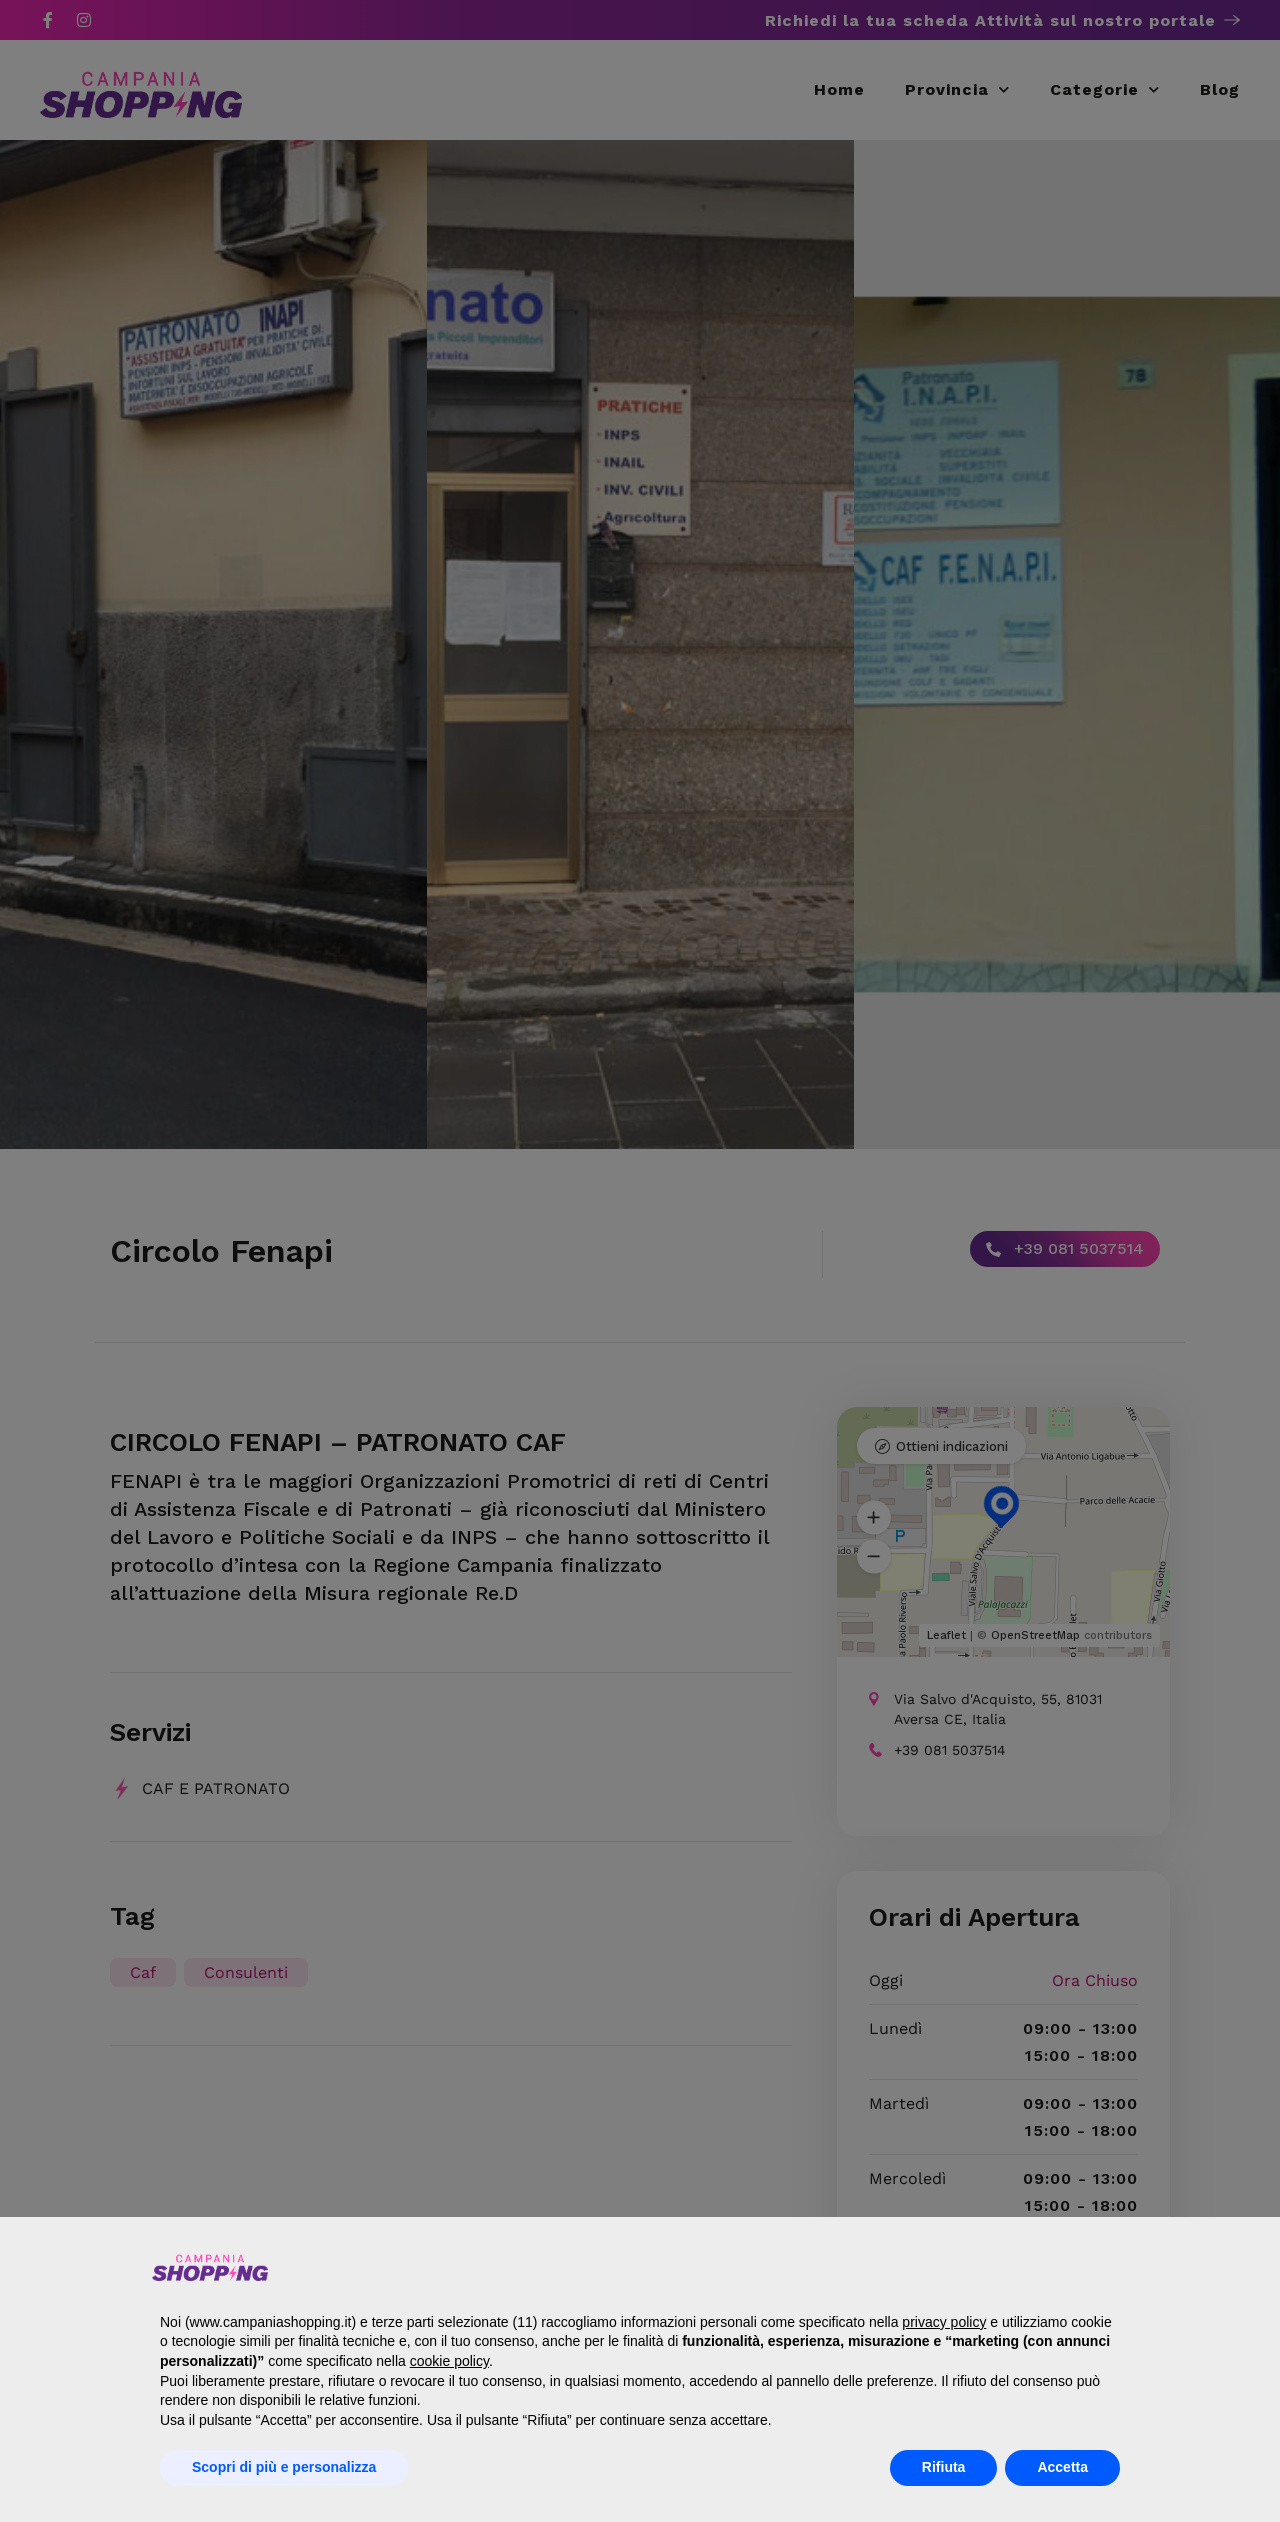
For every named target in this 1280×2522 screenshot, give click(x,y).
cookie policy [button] (449, 2361)
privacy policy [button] (944, 2322)
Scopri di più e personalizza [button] (284, 2467)
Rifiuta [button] (944, 2467)
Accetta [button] (1062, 2467)
